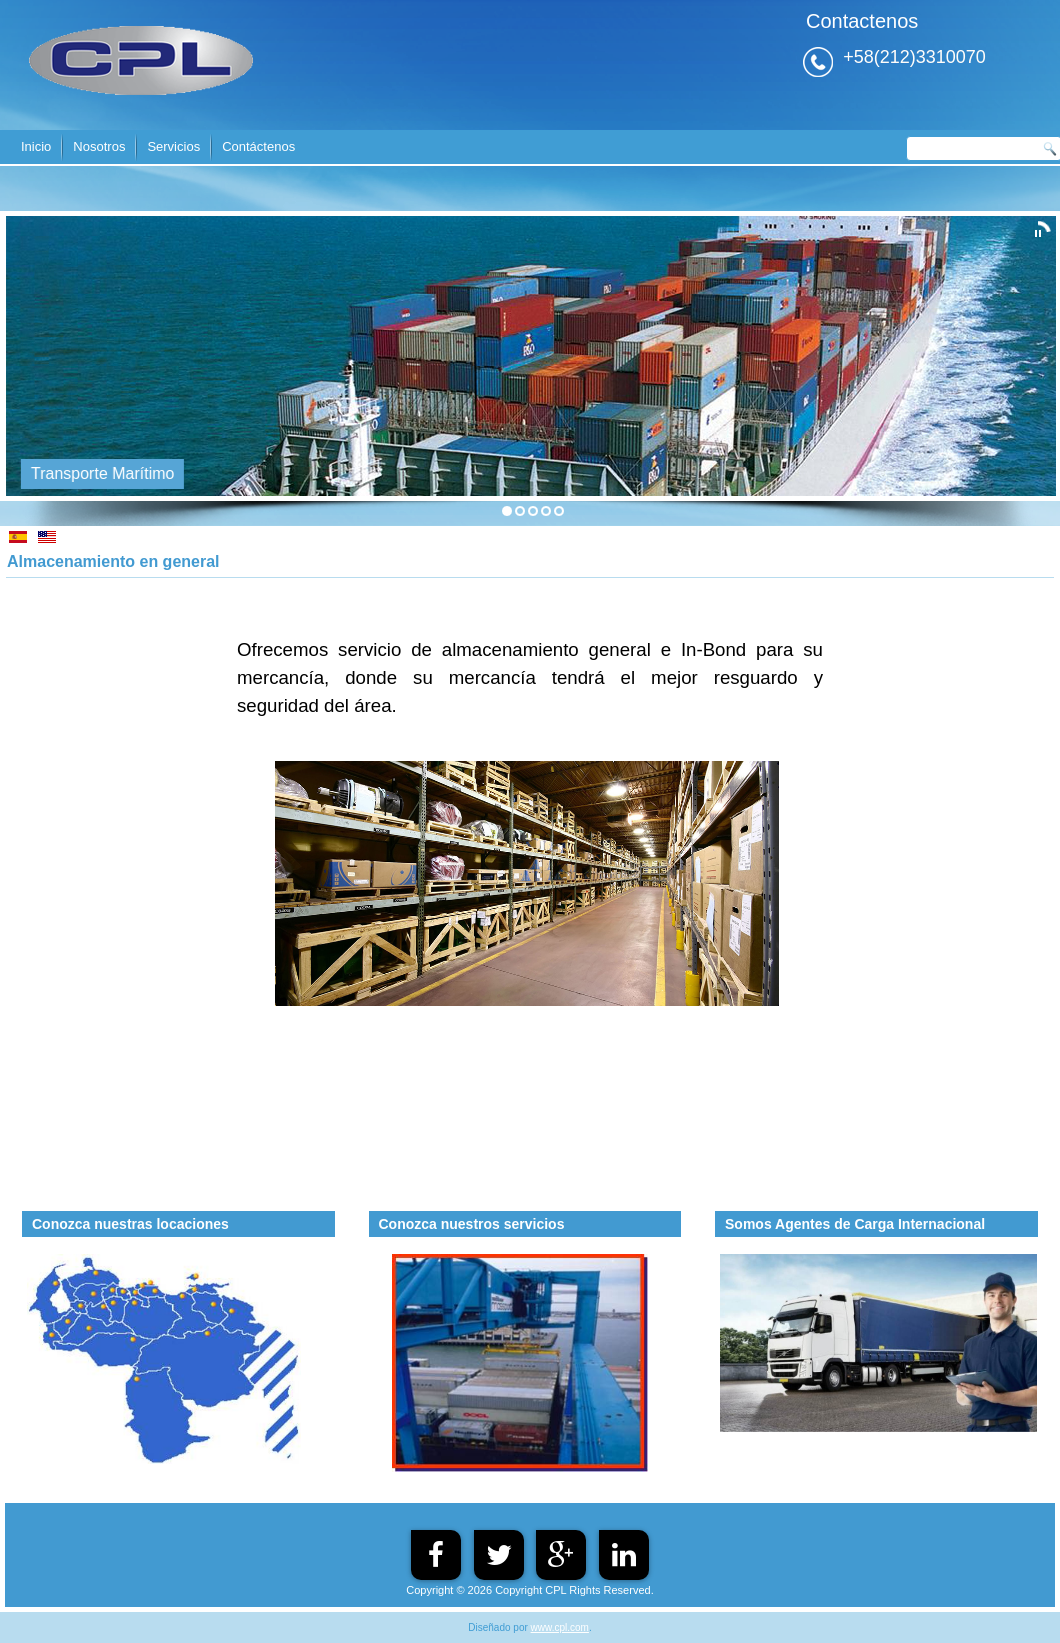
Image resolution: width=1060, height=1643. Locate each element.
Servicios (173, 146)
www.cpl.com (560, 1627)
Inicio (36, 146)
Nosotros (99, 146)
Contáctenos (258, 146)
